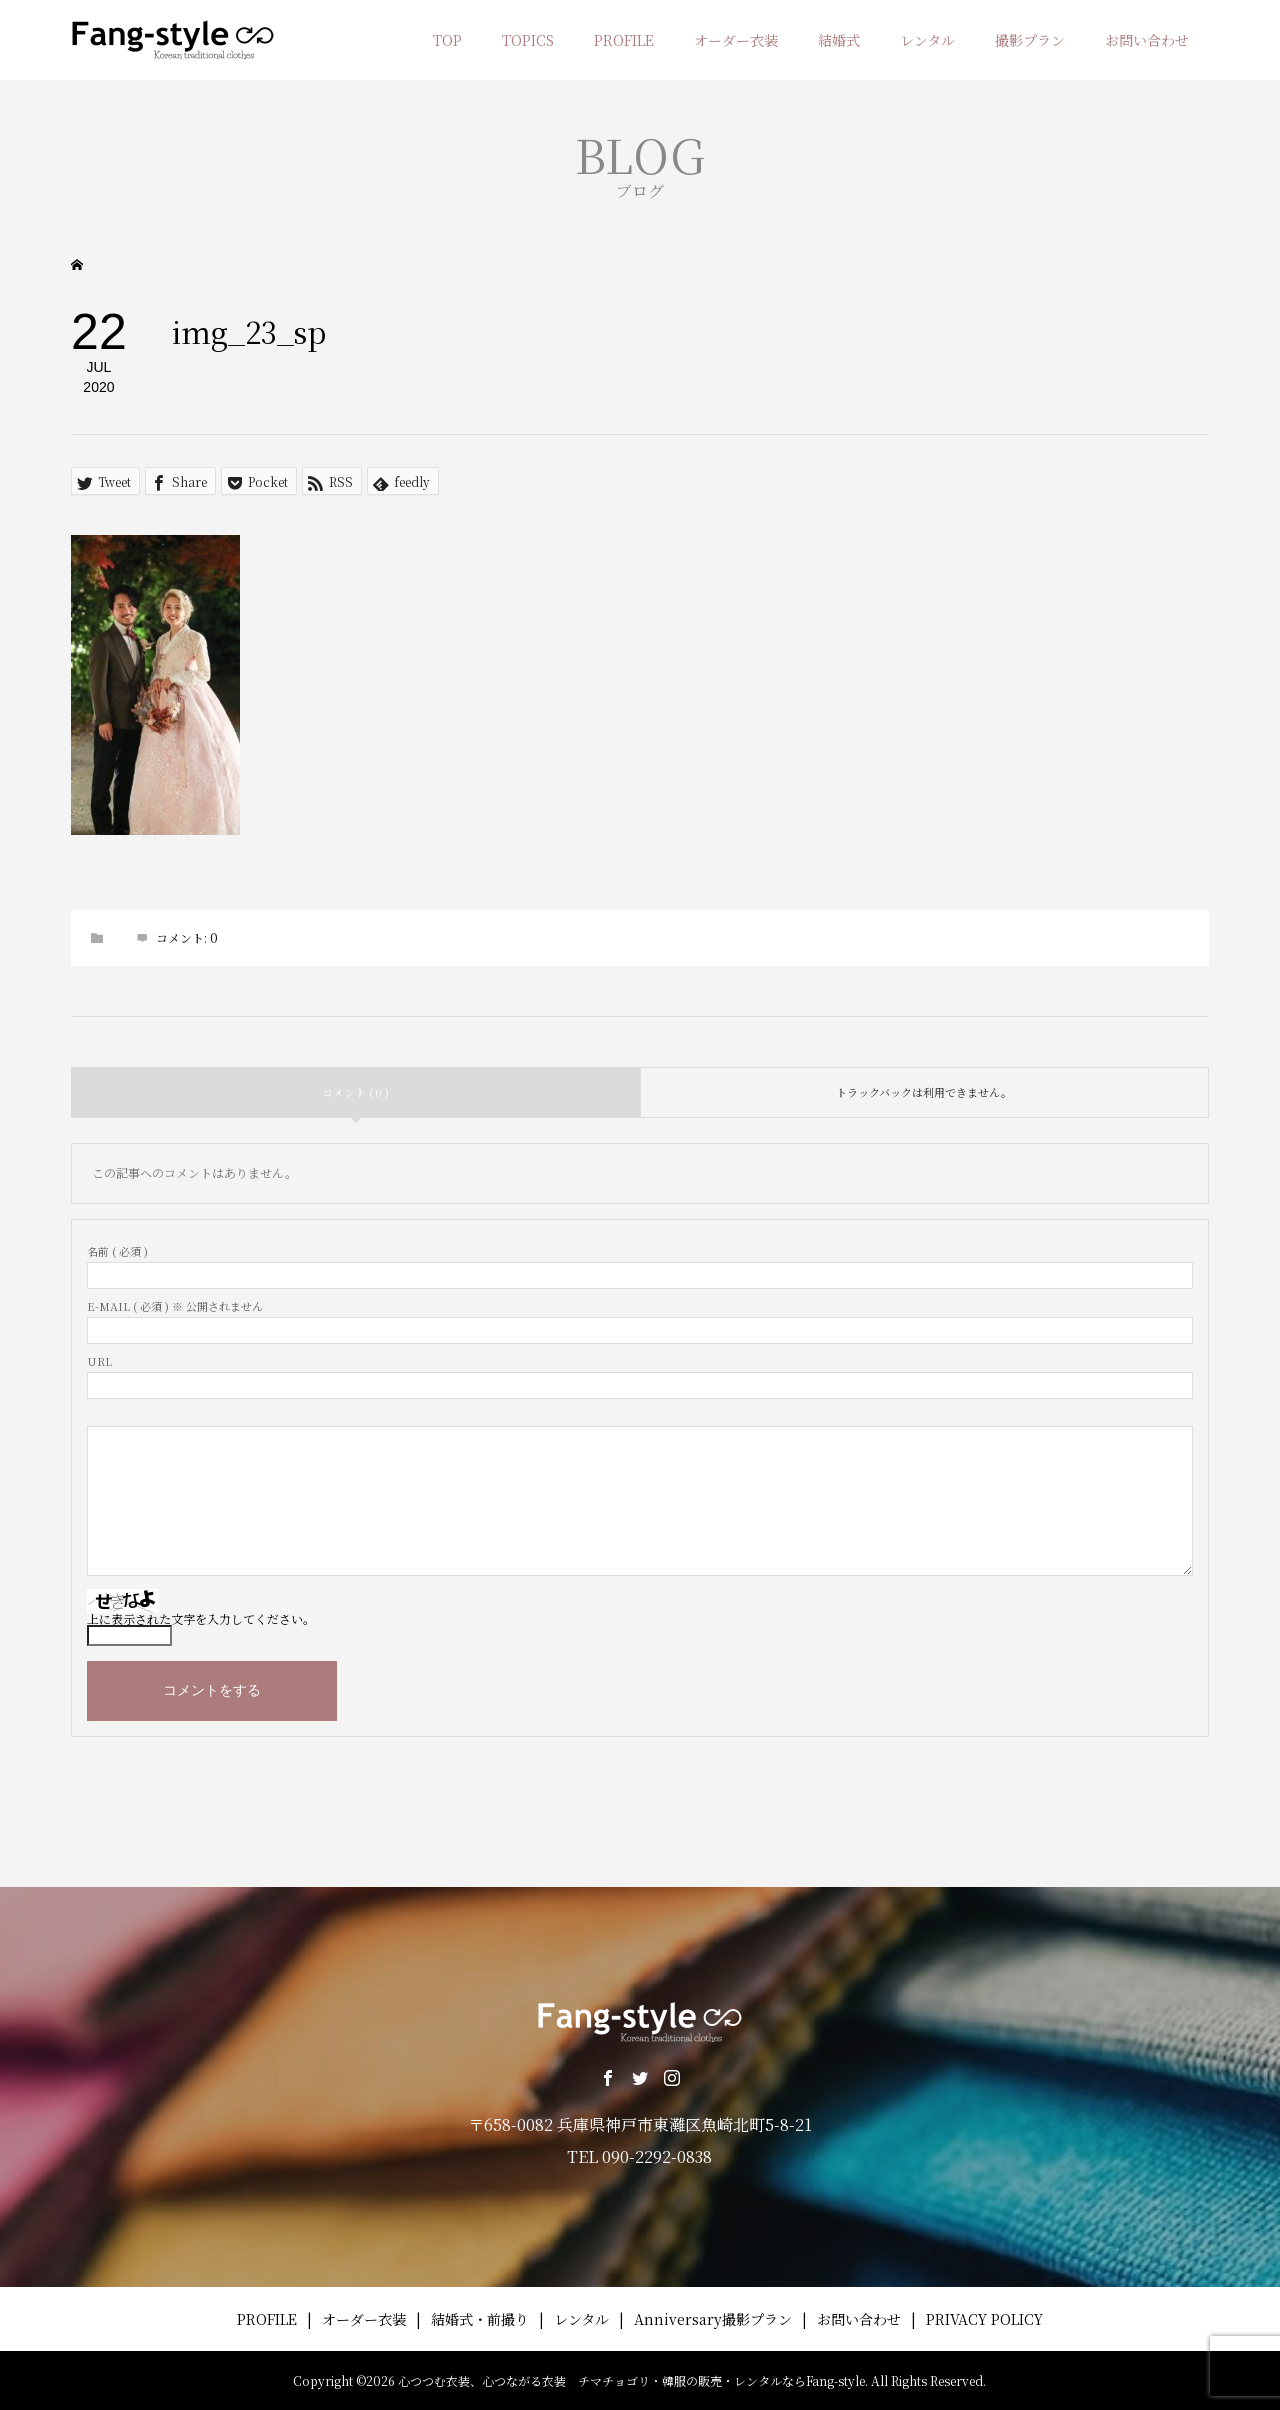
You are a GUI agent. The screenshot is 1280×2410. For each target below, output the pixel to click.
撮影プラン (1030, 40)
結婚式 (839, 40)
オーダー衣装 (736, 40)
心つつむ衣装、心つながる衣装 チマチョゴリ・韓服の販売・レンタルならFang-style (631, 2380)
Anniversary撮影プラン (713, 2319)
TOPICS (528, 40)
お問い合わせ (1147, 40)
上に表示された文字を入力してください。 (201, 1618)
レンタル (927, 40)
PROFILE (624, 40)
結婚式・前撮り (480, 2319)
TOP (447, 40)
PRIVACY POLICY (984, 2319)
